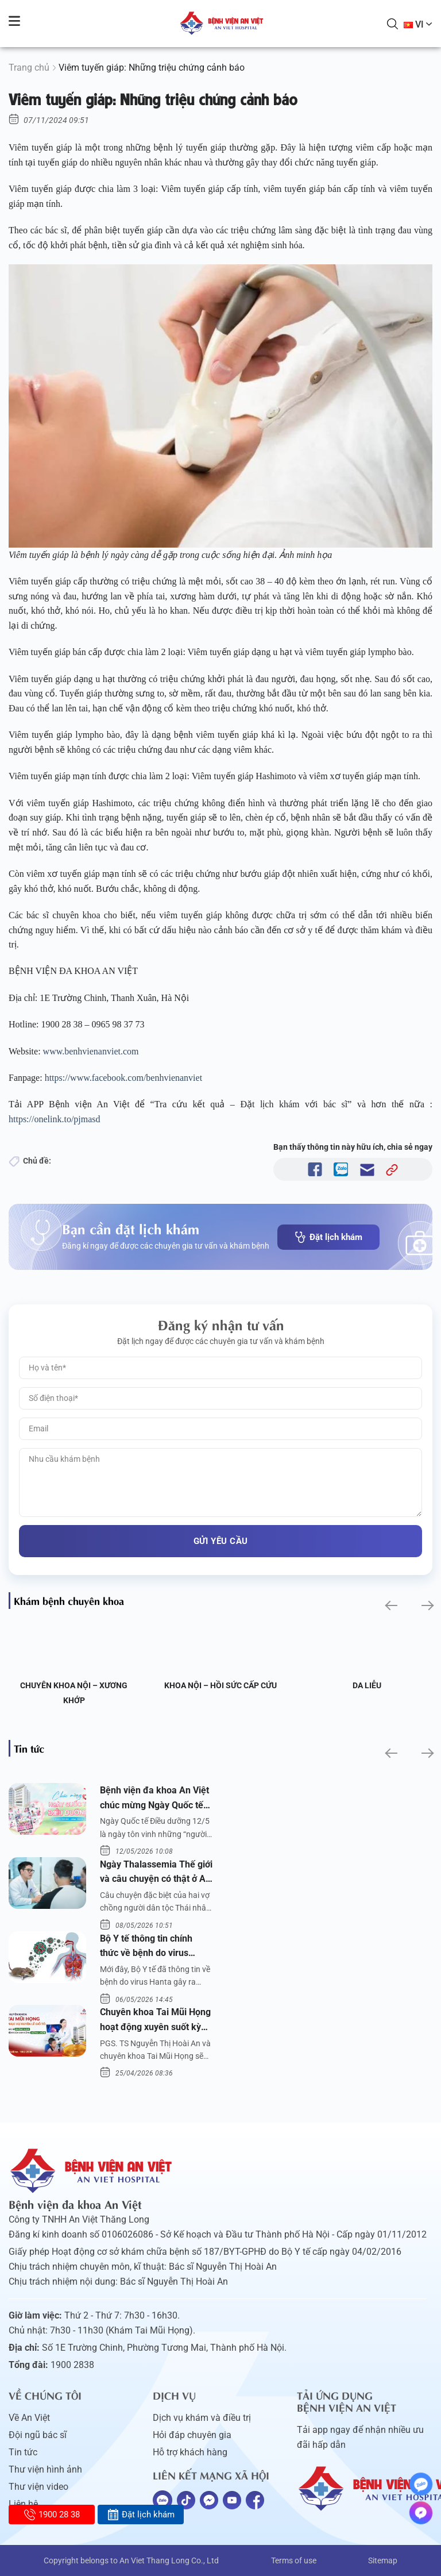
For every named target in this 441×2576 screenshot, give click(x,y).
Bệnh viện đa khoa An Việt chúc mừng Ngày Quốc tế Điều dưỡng (154, 1798)
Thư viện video (38, 2486)
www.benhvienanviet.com (92, 1051)
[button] (390, 1605)
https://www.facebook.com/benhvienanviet (124, 1078)
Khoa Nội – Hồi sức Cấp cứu (220, 1685)
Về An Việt (29, 2417)
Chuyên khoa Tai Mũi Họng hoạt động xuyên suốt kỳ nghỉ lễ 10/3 (155, 2020)
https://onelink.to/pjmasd (56, 1119)
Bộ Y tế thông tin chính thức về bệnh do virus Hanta (146, 1947)
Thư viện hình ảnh (45, 2469)
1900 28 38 (52, 2514)
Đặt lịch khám (328, 1237)
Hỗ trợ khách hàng (190, 2452)
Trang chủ (29, 67)
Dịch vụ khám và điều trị (202, 2417)
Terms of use (293, 2560)
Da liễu (367, 1685)
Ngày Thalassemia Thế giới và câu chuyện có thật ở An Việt (156, 1872)
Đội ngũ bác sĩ (38, 2434)
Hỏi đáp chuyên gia (192, 2434)
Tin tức (23, 2452)
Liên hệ (23, 2503)
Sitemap (382, 2560)
